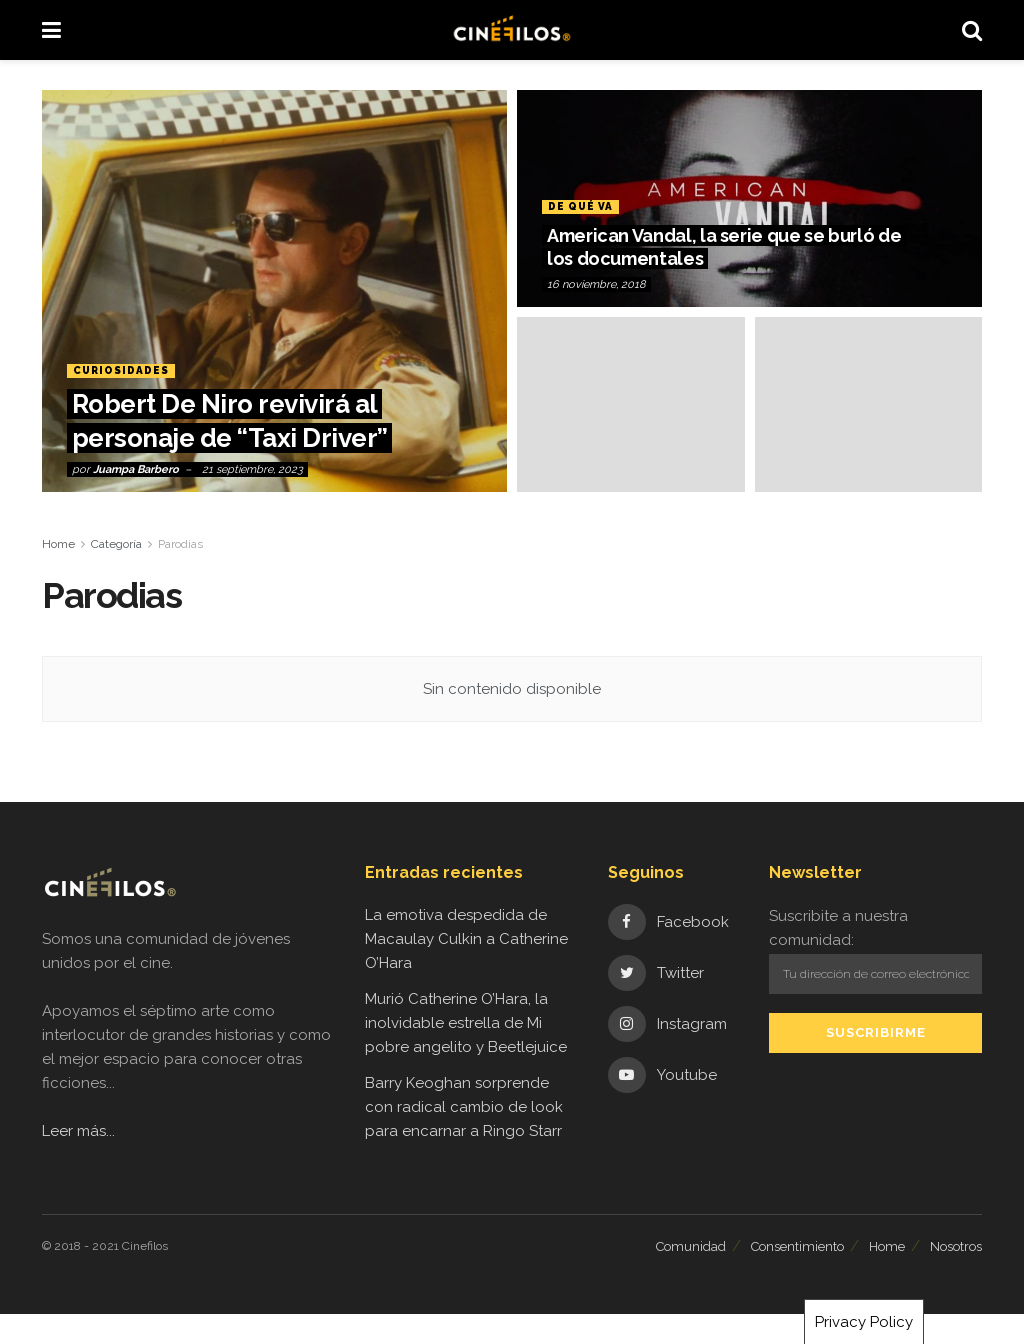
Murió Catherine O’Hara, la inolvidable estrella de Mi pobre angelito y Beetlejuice (466, 1023)
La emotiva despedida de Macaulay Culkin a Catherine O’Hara (466, 939)
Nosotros (956, 1246)
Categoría (116, 544)
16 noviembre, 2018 (596, 284)
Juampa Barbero (136, 469)
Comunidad (691, 1246)
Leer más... (78, 1131)
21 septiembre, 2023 (252, 469)
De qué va (582, 206)
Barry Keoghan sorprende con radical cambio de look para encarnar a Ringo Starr (464, 1107)
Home (58, 544)
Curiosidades (124, 370)
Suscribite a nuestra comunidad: (875, 949)
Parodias (180, 544)
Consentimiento (797, 1246)
